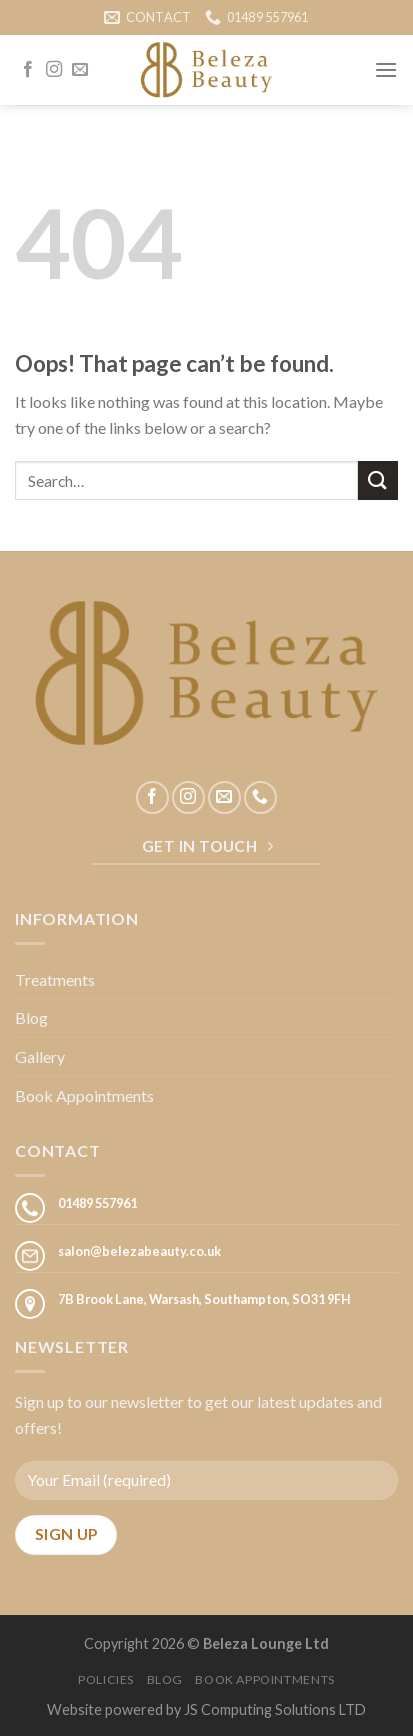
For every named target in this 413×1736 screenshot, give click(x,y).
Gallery (40, 1056)
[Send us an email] (80, 70)
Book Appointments (84, 1095)
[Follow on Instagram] (54, 70)
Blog (31, 1017)
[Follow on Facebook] (28, 70)
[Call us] (260, 797)
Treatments (55, 979)
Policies (106, 1679)
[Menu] (386, 69)
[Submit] (378, 480)
